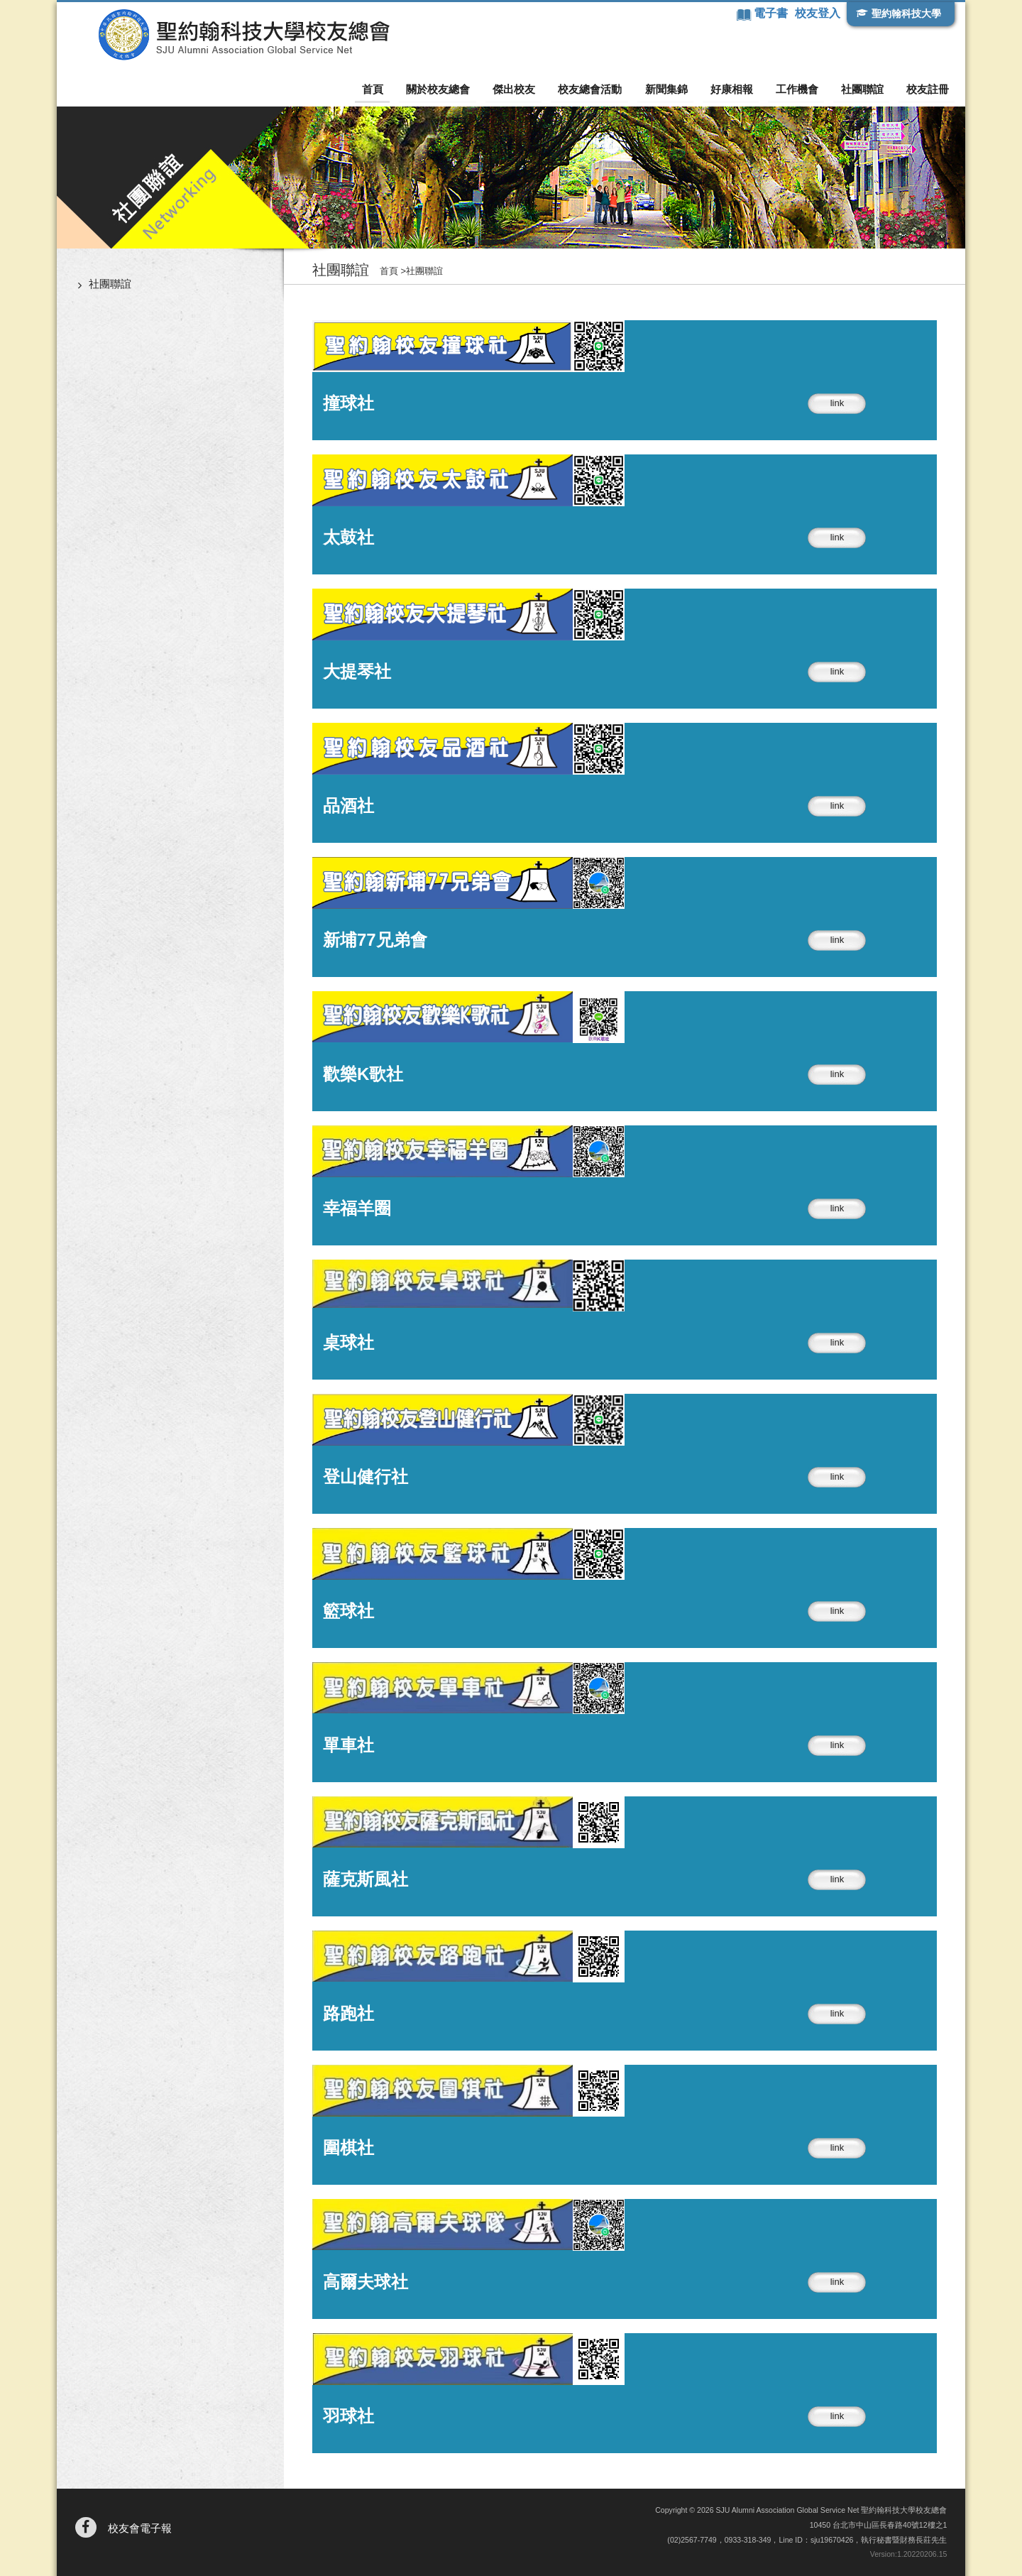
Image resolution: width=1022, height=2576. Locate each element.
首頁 (391, 89)
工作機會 (801, 89)
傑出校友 (527, 89)
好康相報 (738, 89)
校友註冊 (927, 89)
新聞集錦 (675, 89)
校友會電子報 (140, 2528)
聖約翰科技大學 (905, 13)
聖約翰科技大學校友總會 (231, 34)
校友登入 (817, 13)
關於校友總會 (453, 89)
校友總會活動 (601, 89)
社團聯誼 (864, 89)
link (837, 403)
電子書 (771, 13)
